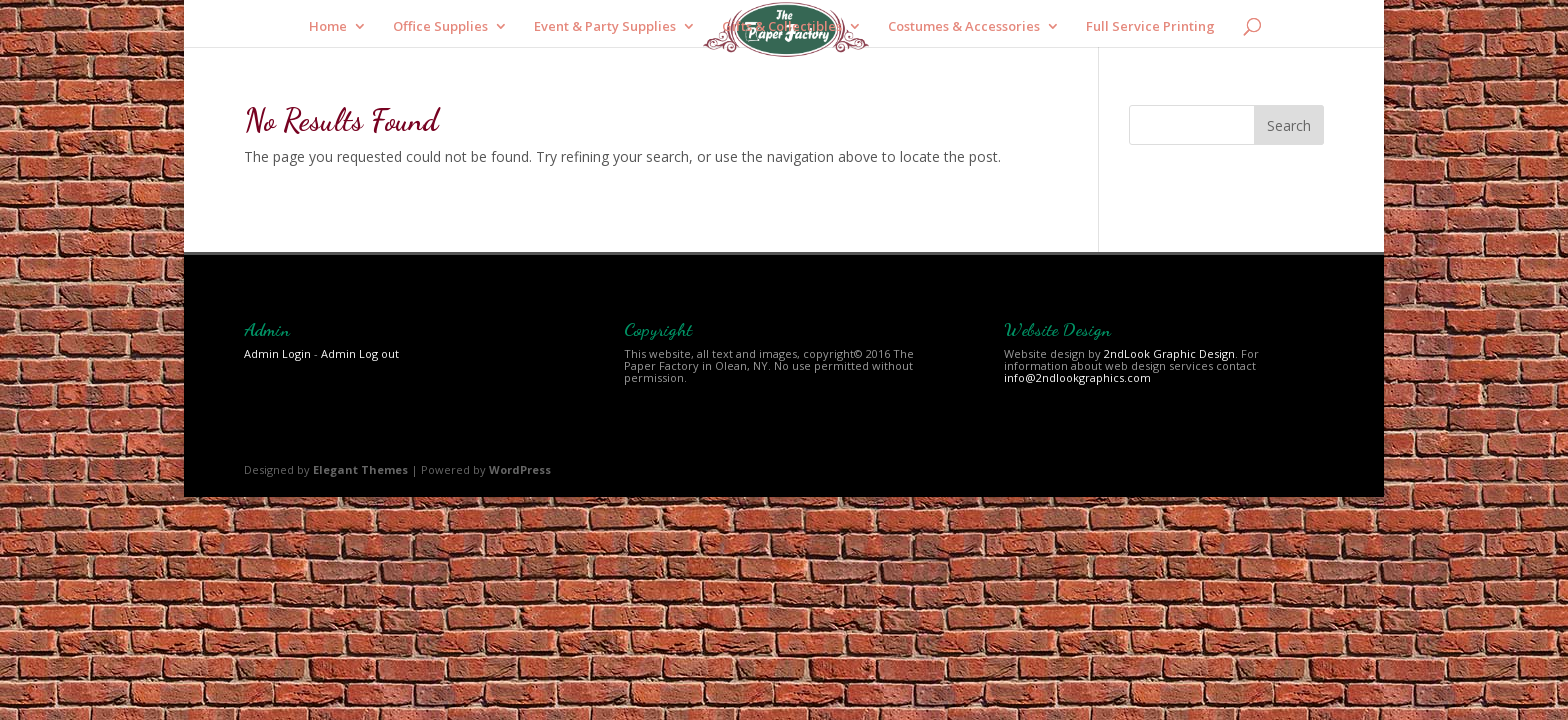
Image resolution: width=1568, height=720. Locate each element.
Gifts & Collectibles (782, 27)
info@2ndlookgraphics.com (1077, 377)
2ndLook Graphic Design (1169, 353)
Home (328, 27)
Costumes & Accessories (964, 27)
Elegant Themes (360, 469)
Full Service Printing (1150, 27)
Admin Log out (360, 353)
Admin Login (277, 353)
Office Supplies (440, 27)
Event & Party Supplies (605, 27)
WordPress (520, 469)
